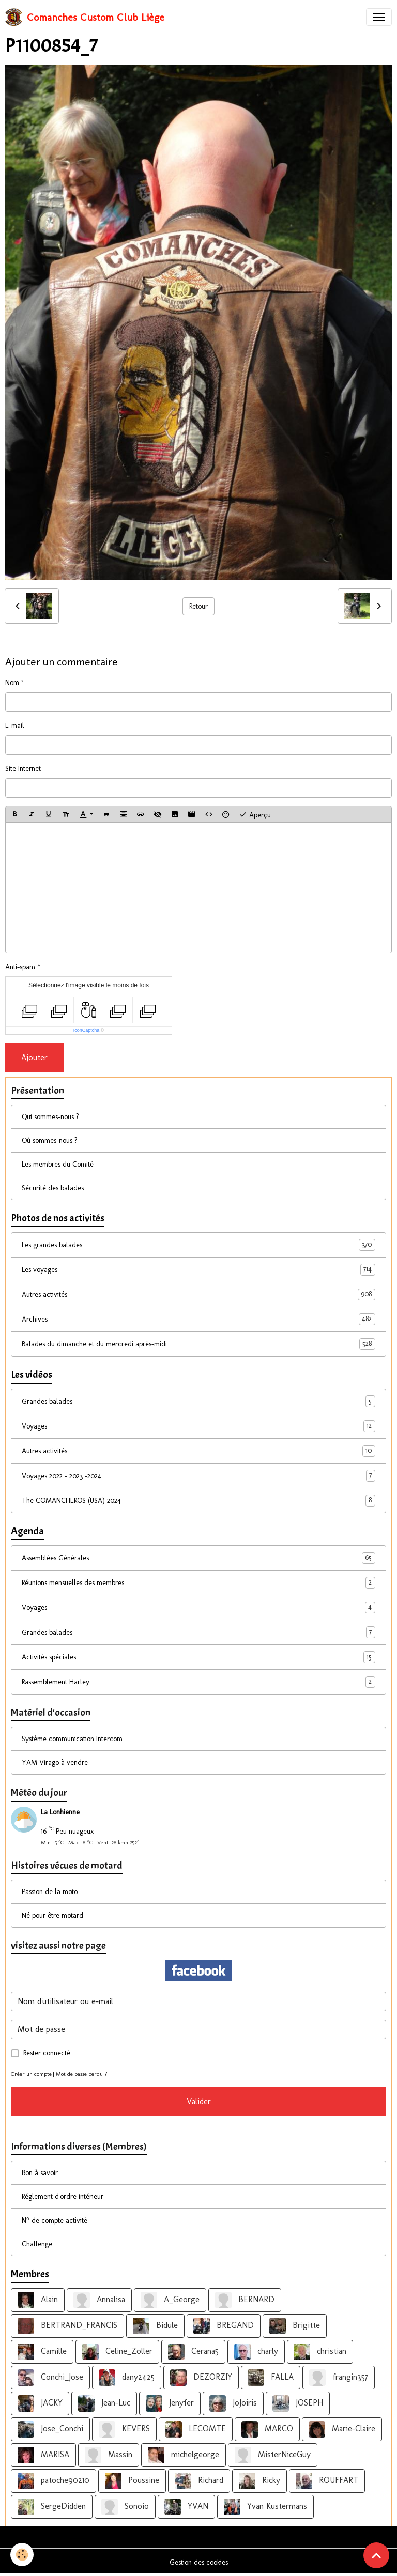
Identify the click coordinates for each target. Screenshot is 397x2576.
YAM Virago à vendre (55, 1762)
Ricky (259, 2481)
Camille (42, 2352)
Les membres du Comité (58, 1164)
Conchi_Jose (50, 2377)
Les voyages (198, 1270)
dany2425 (127, 2377)
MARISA (43, 2455)
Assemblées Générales (198, 1558)
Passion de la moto (50, 1891)
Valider (199, 2101)
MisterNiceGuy (273, 2455)
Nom (12, 682)
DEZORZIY (201, 2377)
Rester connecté (46, 2053)
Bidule (155, 2326)
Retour (198, 606)
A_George (170, 2300)
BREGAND (223, 2326)
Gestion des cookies (199, 2562)
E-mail (14, 725)
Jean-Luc (104, 2403)
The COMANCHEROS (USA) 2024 (198, 1501)
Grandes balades (198, 1401)
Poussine (132, 2481)
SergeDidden (52, 2507)
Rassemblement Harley (198, 1682)
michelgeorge (183, 2455)
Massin (108, 2455)
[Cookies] (22, 2554)
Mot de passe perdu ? (81, 2073)
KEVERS (124, 2429)
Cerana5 (193, 2352)
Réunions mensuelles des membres (198, 1583)
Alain (38, 2300)
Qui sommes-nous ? (50, 1116)
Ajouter (34, 1057)
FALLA (271, 2377)
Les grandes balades (198, 1245)
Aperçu (255, 814)
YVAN (186, 2507)
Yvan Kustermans (265, 2507)
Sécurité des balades (53, 1188)
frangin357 (338, 2377)
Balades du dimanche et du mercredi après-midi (198, 1344)
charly (256, 2352)
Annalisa (99, 2300)
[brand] (84, 17)
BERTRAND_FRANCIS (67, 2326)
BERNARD (244, 2300)
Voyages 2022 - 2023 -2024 (198, 1476)
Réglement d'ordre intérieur (62, 2196)
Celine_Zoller (117, 2352)
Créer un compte (31, 2073)
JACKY (40, 2403)
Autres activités (198, 1294)
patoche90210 (53, 2481)
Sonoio (125, 2507)
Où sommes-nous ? (50, 1140)
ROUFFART (327, 2481)
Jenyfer (170, 2403)
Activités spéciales (198, 1657)
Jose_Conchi (50, 2429)
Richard (199, 2481)
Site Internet (23, 768)
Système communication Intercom (72, 1738)
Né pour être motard (52, 1915)
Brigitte (294, 2326)
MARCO (267, 2429)
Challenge (37, 2244)
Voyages (198, 1426)
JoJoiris (233, 2403)
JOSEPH (297, 2403)
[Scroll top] (376, 2555)
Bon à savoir (40, 2172)
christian (320, 2352)
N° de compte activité (54, 2220)
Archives (198, 1319)
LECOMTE (195, 2429)
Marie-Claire (342, 2429)
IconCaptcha (86, 1030)
